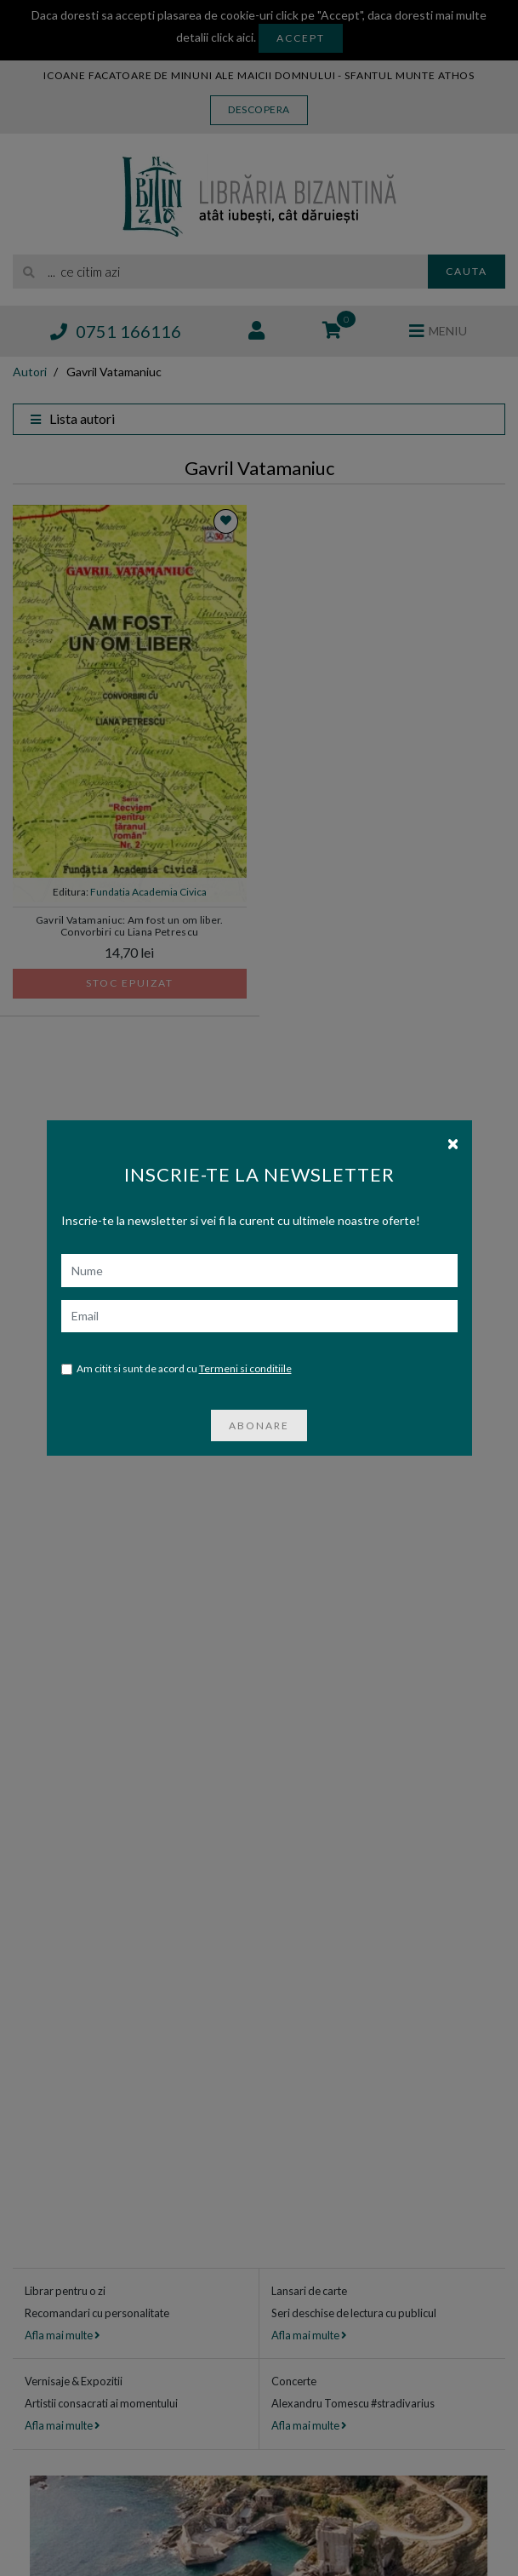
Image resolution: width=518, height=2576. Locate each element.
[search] (220, 272)
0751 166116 (115, 331)
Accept (300, 37)
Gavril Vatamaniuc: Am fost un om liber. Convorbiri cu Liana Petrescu (130, 926)
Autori (30, 371)
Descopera (259, 109)
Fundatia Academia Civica (148, 891)
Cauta (466, 271)
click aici (232, 37)
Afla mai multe (62, 2335)
